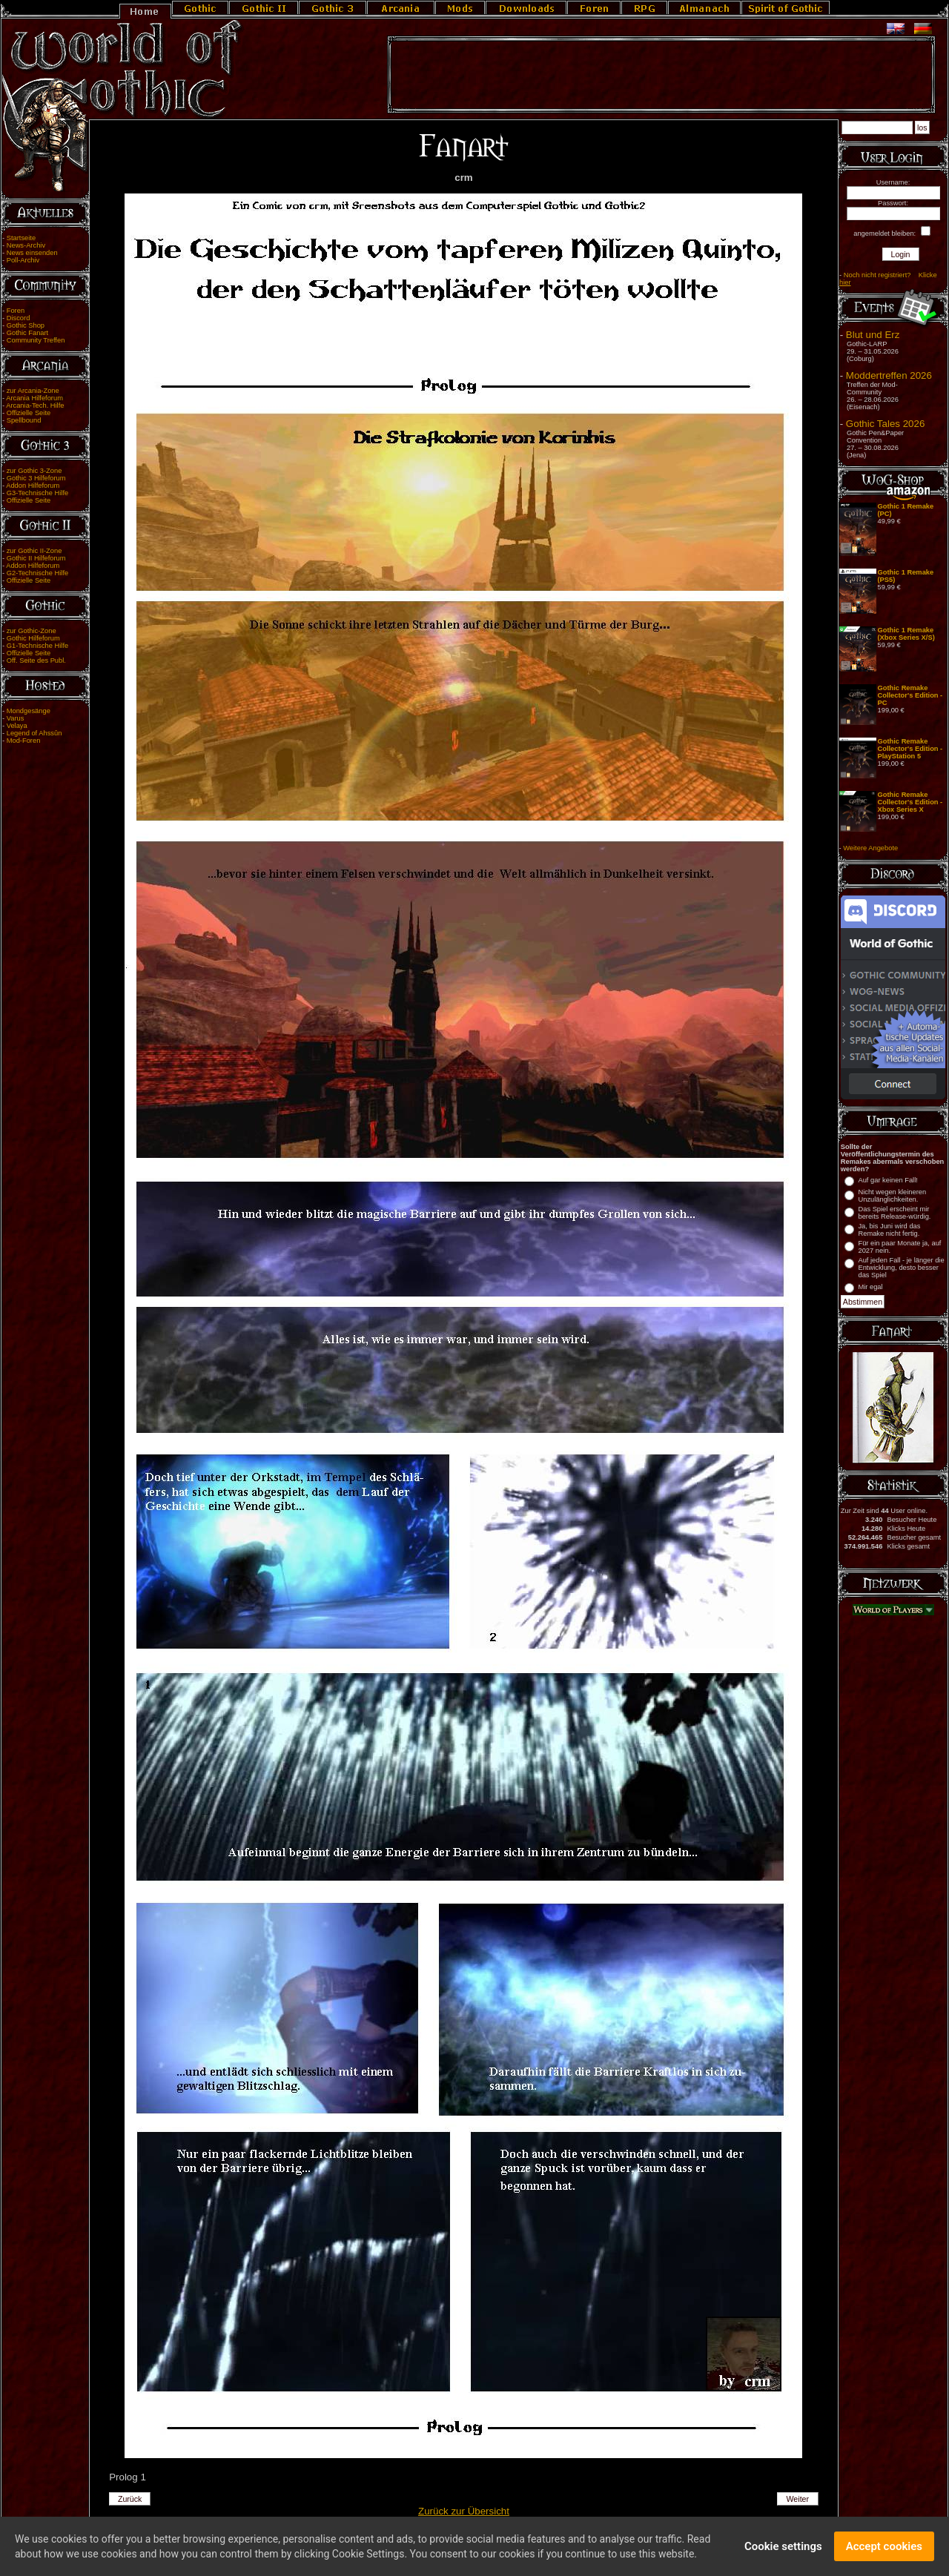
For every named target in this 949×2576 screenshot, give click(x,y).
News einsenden (32, 252)
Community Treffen (36, 340)
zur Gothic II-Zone (34, 550)
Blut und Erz (873, 334)
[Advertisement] (661, 75)
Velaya (17, 725)
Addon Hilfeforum (32, 485)
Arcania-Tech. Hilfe (35, 405)
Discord (18, 318)
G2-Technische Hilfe (37, 573)
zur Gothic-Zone (31, 631)
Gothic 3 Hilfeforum (36, 478)
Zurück (130, 2498)
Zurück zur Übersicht (463, 2511)
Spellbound (24, 420)
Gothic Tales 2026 (885, 423)
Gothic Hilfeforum (33, 638)
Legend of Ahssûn (34, 733)
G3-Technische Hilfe (37, 493)
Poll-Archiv (23, 260)
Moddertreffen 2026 (889, 375)
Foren (15, 310)
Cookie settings (783, 2548)
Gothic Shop (25, 325)
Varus (15, 718)
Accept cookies (884, 2548)
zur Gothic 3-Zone (34, 470)
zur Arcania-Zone (33, 390)
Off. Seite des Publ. (36, 660)
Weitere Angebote (870, 848)
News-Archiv (26, 245)
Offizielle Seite (28, 413)
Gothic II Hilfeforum (36, 558)
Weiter (798, 2498)
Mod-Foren (24, 740)
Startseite (21, 238)
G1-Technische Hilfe (37, 645)
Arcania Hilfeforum (34, 398)
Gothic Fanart (28, 333)
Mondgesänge (28, 711)
